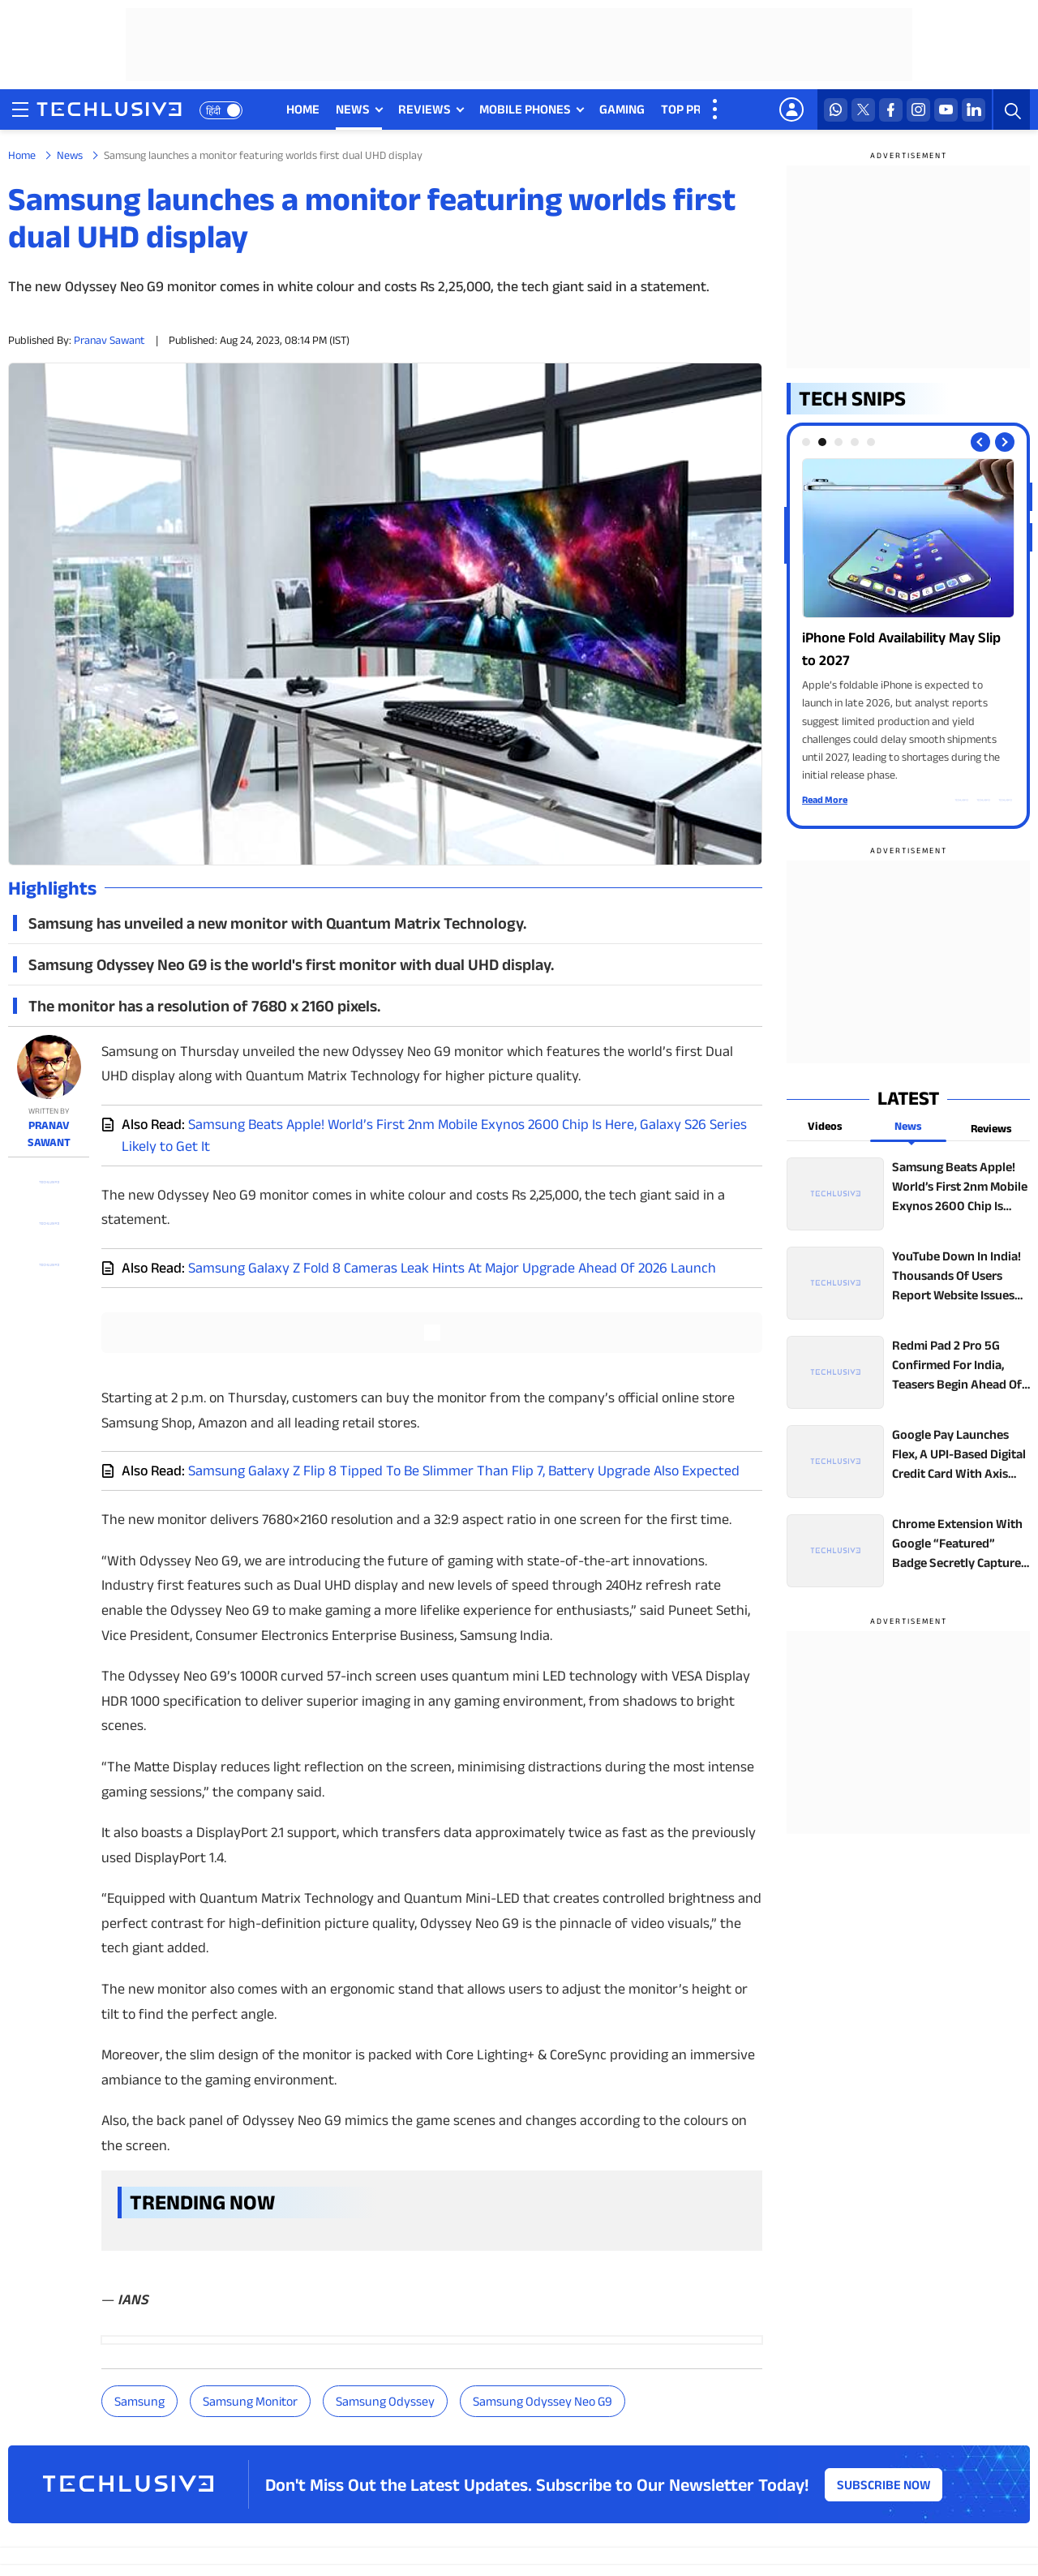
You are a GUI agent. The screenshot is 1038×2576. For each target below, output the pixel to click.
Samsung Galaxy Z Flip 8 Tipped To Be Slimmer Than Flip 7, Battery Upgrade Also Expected (464, 1470)
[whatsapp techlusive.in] (835, 110)
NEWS (353, 109)
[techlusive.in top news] (908, 1193)
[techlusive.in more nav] (716, 109)
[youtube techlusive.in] (946, 110)
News (70, 154)
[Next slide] (1004, 442)
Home (22, 154)
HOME (303, 109)
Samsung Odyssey (385, 2401)
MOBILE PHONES (525, 109)
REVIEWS (424, 109)
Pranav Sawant (109, 339)
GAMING (622, 109)
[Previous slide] (980, 442)
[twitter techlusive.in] (863, 110)
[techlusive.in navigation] (20, 109)
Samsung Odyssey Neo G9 (542, 2401)
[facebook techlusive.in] (891, 110)
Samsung (139, 2401)
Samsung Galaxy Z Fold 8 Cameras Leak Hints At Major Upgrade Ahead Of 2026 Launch (452, 1268)
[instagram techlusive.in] (918, 110)
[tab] (806, 442)
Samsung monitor (250, 2401)
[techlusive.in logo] (109, 111)
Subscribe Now (884, 2485)
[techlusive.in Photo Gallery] (908, 621)
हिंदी (213, 110)
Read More (824, 799)
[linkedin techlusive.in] (973, 110)
